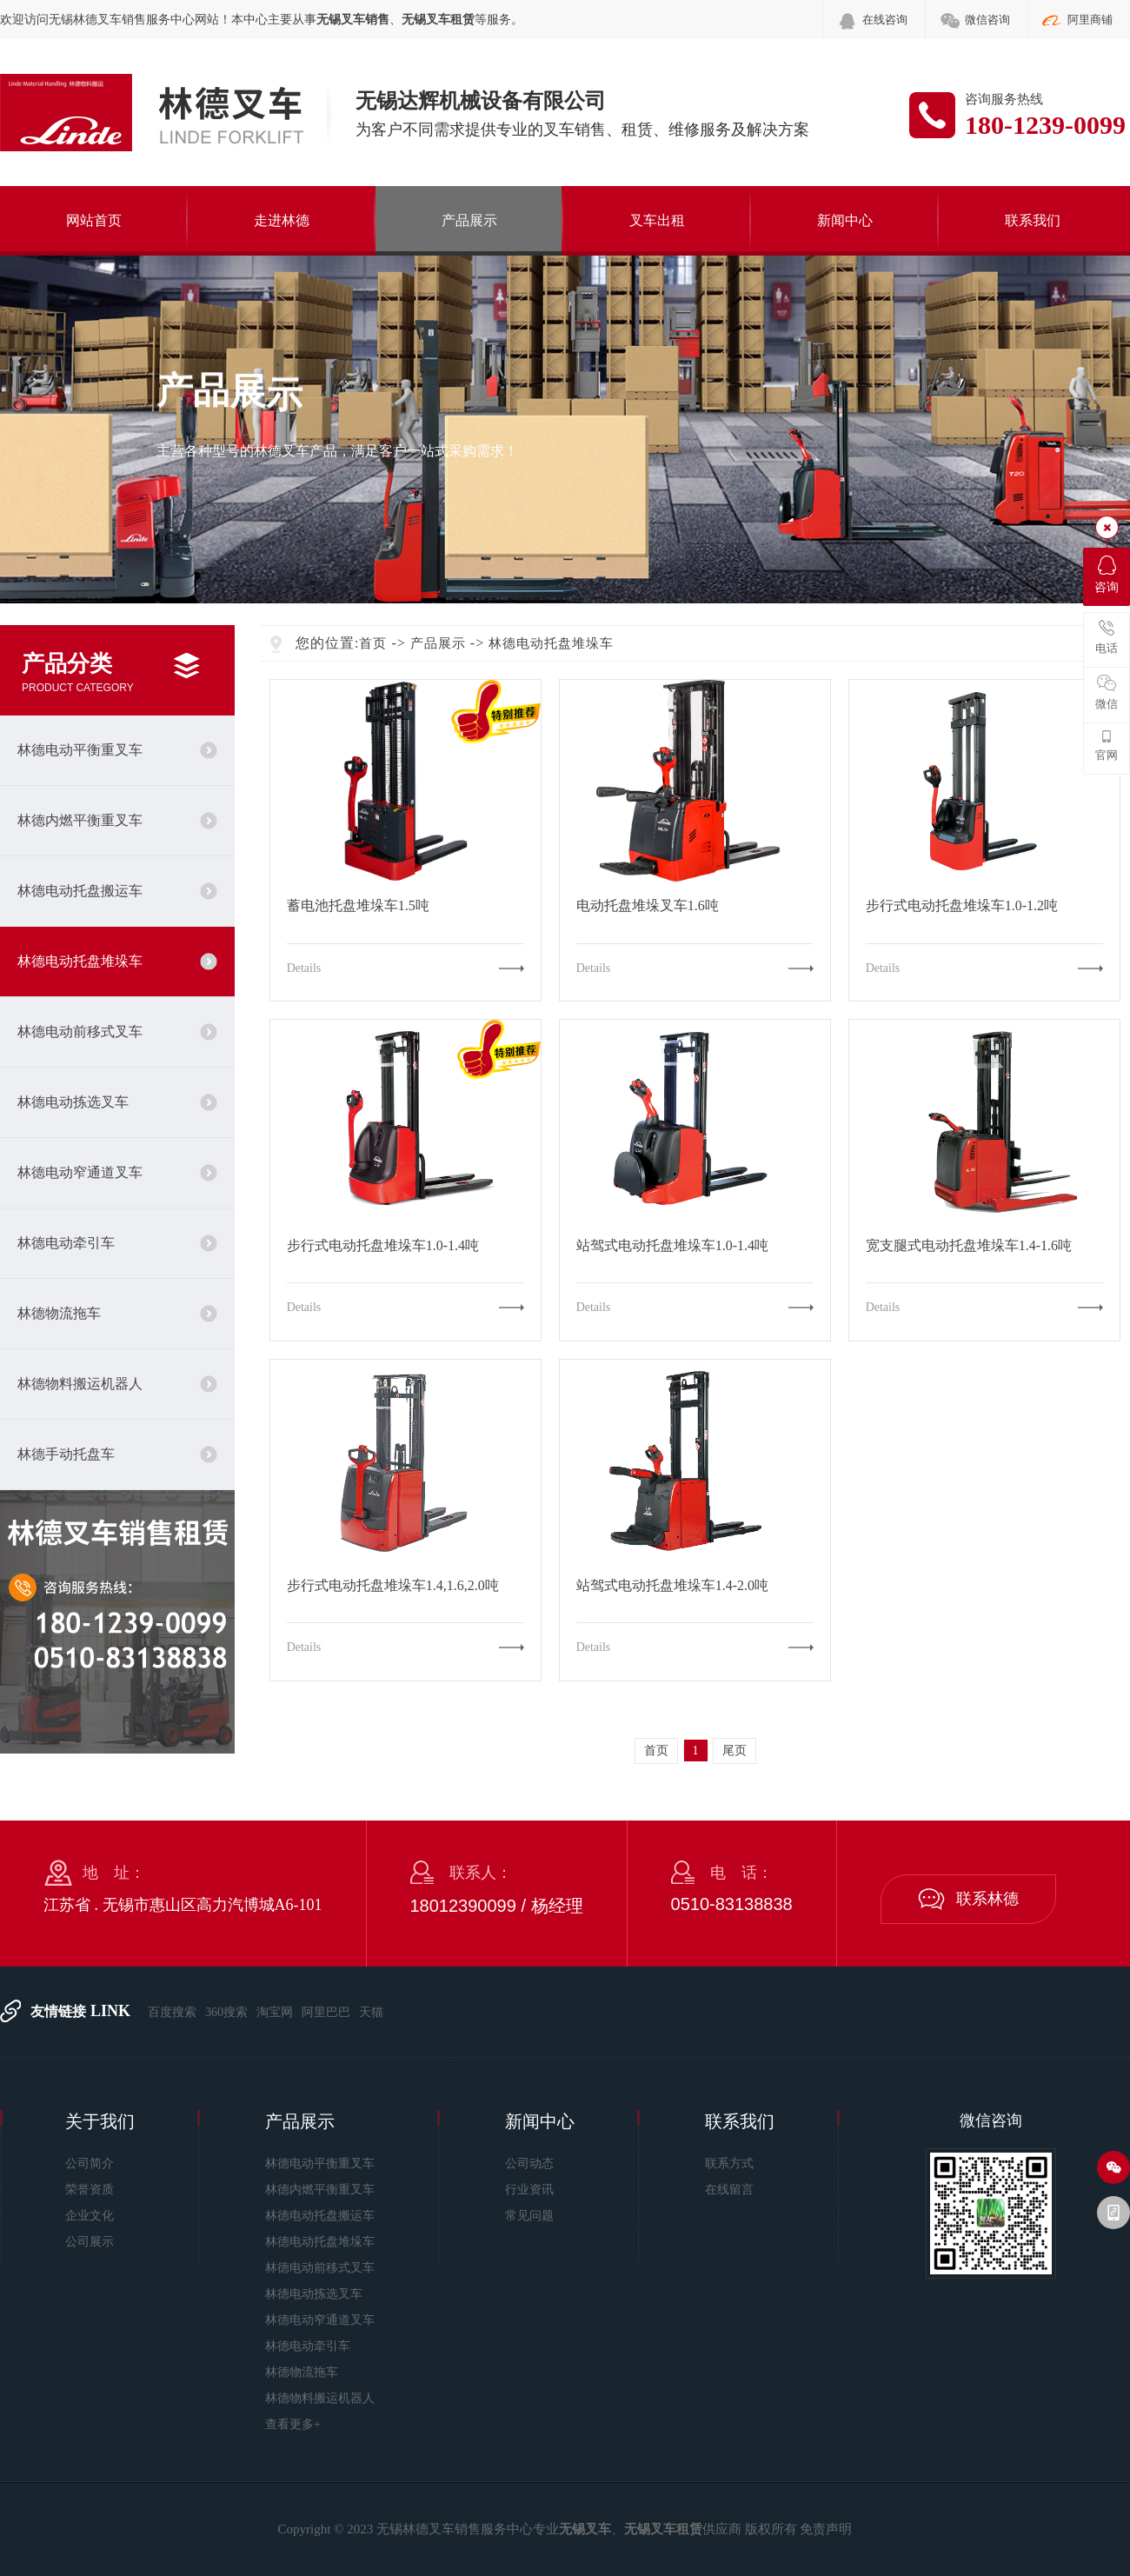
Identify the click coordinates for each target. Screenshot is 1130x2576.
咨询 (1106, 575)
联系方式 (729, 2163)
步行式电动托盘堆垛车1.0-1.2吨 (962, 906)
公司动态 (529, 2163)
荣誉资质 (89, 2189)
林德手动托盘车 (66, 1454)
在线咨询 (884, 19)
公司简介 (89, 2163)
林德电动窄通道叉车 (80, 1172)
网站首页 (94, 220)
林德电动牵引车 (66, 1242)
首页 (373, 643)
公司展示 (89, 2241)
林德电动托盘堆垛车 (80, 961)
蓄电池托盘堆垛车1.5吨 (358, 906)
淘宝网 (274, 2012)
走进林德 (281, 220)
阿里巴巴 (326, 2012)
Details (304, 968)
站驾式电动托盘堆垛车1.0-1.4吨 (672, 1246)
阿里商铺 (1090, 19)
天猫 (371, 2012)
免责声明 (826, 2529)
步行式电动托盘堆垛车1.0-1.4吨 (383, 1246)
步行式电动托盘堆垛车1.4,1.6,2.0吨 (393, 1586)
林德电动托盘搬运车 (80, 890)
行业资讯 (529, 2189)
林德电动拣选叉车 (73, 1102)
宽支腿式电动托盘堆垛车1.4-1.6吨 (969, 1246)
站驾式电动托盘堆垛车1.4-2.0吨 (672, 1586)
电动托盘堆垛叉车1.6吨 (647, 906)
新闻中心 (845, 220)
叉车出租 (657, 220)
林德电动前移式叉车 (80, 1031)
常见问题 (529, 2215)
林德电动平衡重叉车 (80, 749)
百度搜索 (172, 2012)
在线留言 (729, 2189)
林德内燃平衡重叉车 (80, 820)
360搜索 (226, 2012)
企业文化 (89, 2215)
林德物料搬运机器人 (80, 1383)
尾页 (734, 1750)
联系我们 (1032, 220)
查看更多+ (293, 2424)
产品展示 (469, 220)
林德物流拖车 (59, 1313)
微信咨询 (987, 19)
